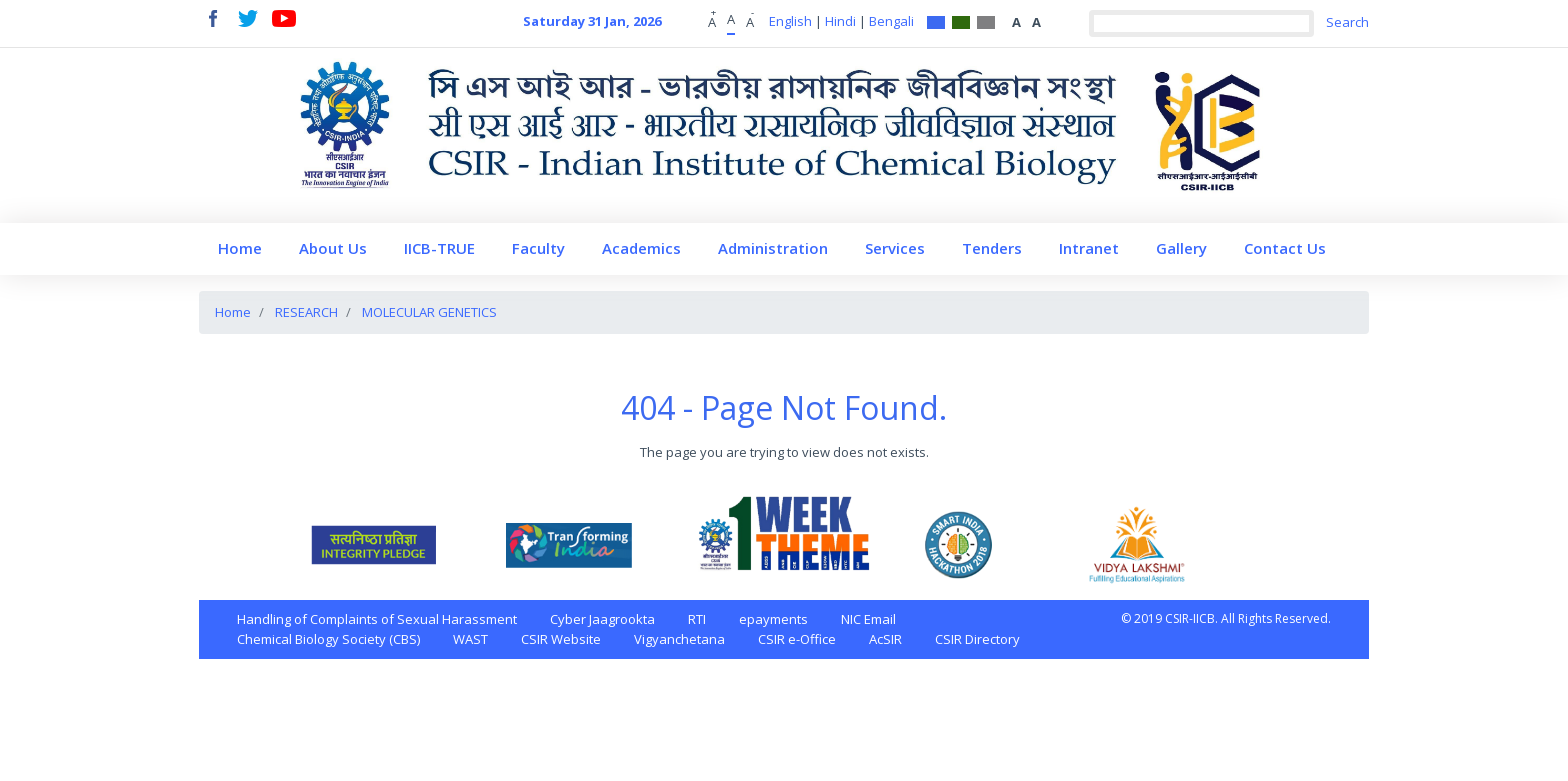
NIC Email (868, 619)
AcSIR (885, 639)
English (790, 21)
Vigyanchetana (679, 639)
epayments (773, 619)
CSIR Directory (977, 639)
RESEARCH (306, 312)
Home (240, 248)
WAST (470, 639)
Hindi (840, 21)
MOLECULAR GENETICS (429, 312)
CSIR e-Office (797, 639)
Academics (641, 248)
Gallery (1181, 248)
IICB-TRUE (439, 248)
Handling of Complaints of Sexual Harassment (377, 619)
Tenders (992, 248)
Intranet (1089, 248)
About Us (333, 248)
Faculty (538, 248)
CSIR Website (561, 639)
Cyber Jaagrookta (602, 619)
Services (895, 248)
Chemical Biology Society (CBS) (328, 639)
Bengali (891, 21)
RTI (697, 619)
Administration (773, 248)
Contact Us (1285, 248)
